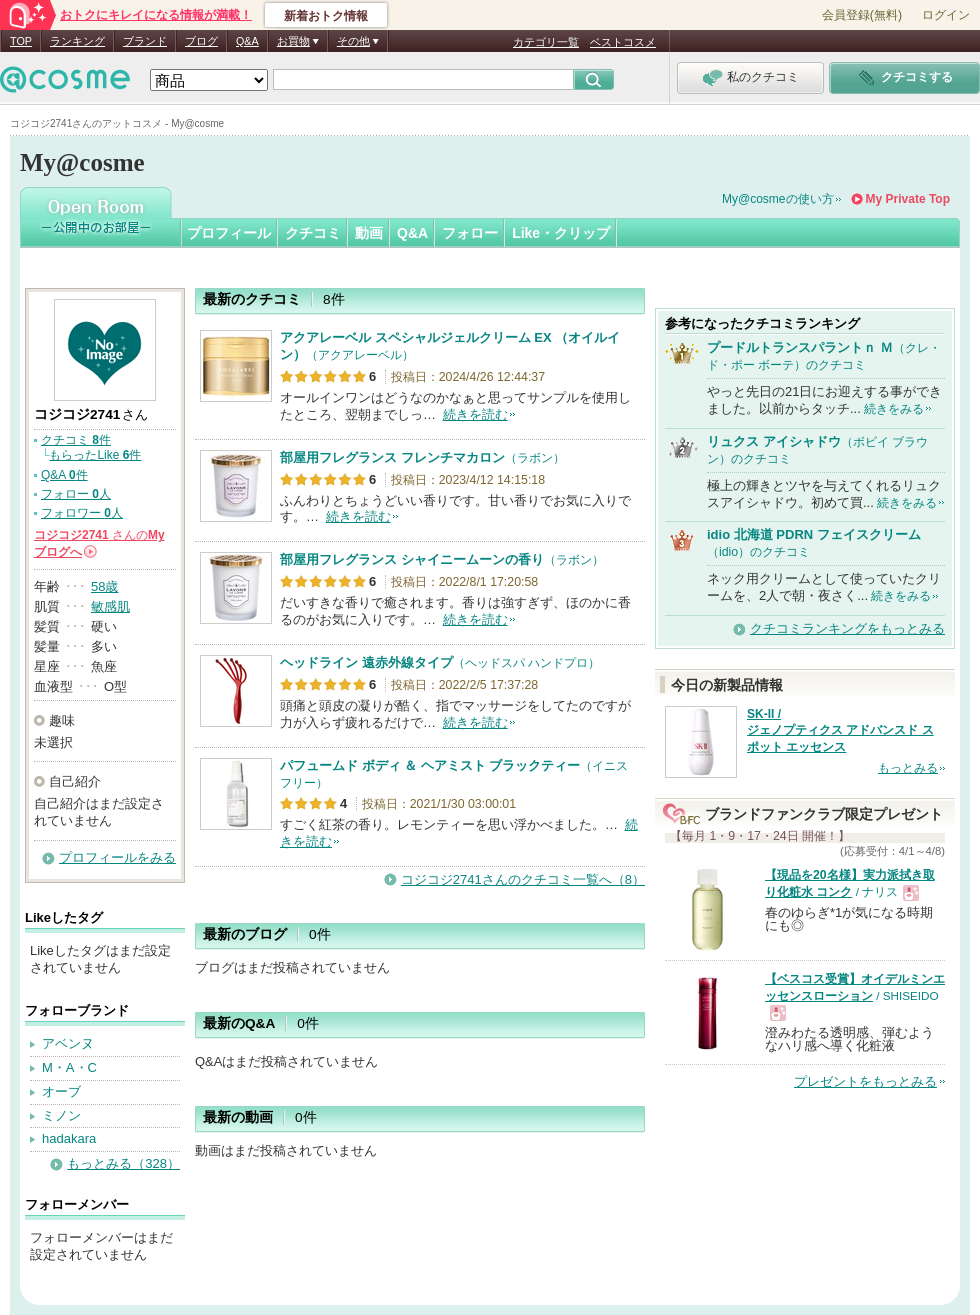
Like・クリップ (561, 233)
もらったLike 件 (95, 455)
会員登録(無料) (862, 15)
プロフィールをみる (117, 857)
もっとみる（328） (123, 1163)
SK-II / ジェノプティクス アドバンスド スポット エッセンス (840, 731)
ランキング (77, 41)
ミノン (61, 1115)
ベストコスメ (623, 42)
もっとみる (908, 768)
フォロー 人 (76, 494)
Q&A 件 (64, 475)
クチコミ (313, 233)
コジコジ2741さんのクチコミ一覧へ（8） (523, 879)
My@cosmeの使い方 (778, 199)
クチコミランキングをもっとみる (847, 628)
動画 (369, 233)
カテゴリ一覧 (546, 42)
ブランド (145, 41)
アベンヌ (68, 1043)
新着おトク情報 (326, 16)
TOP (21, 41)
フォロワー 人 (82, 513)
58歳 (104, 586)
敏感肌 (110, 606)
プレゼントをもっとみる (865, 1081)
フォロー (470, 233)
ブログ (201, 41)
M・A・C (69, 1067)
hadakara (69, 1138)
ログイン (946, 15)
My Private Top (908, 199)
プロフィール (229, 233)
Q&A (247, 41)
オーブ (61, 1091)
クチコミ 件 (76, 440)
